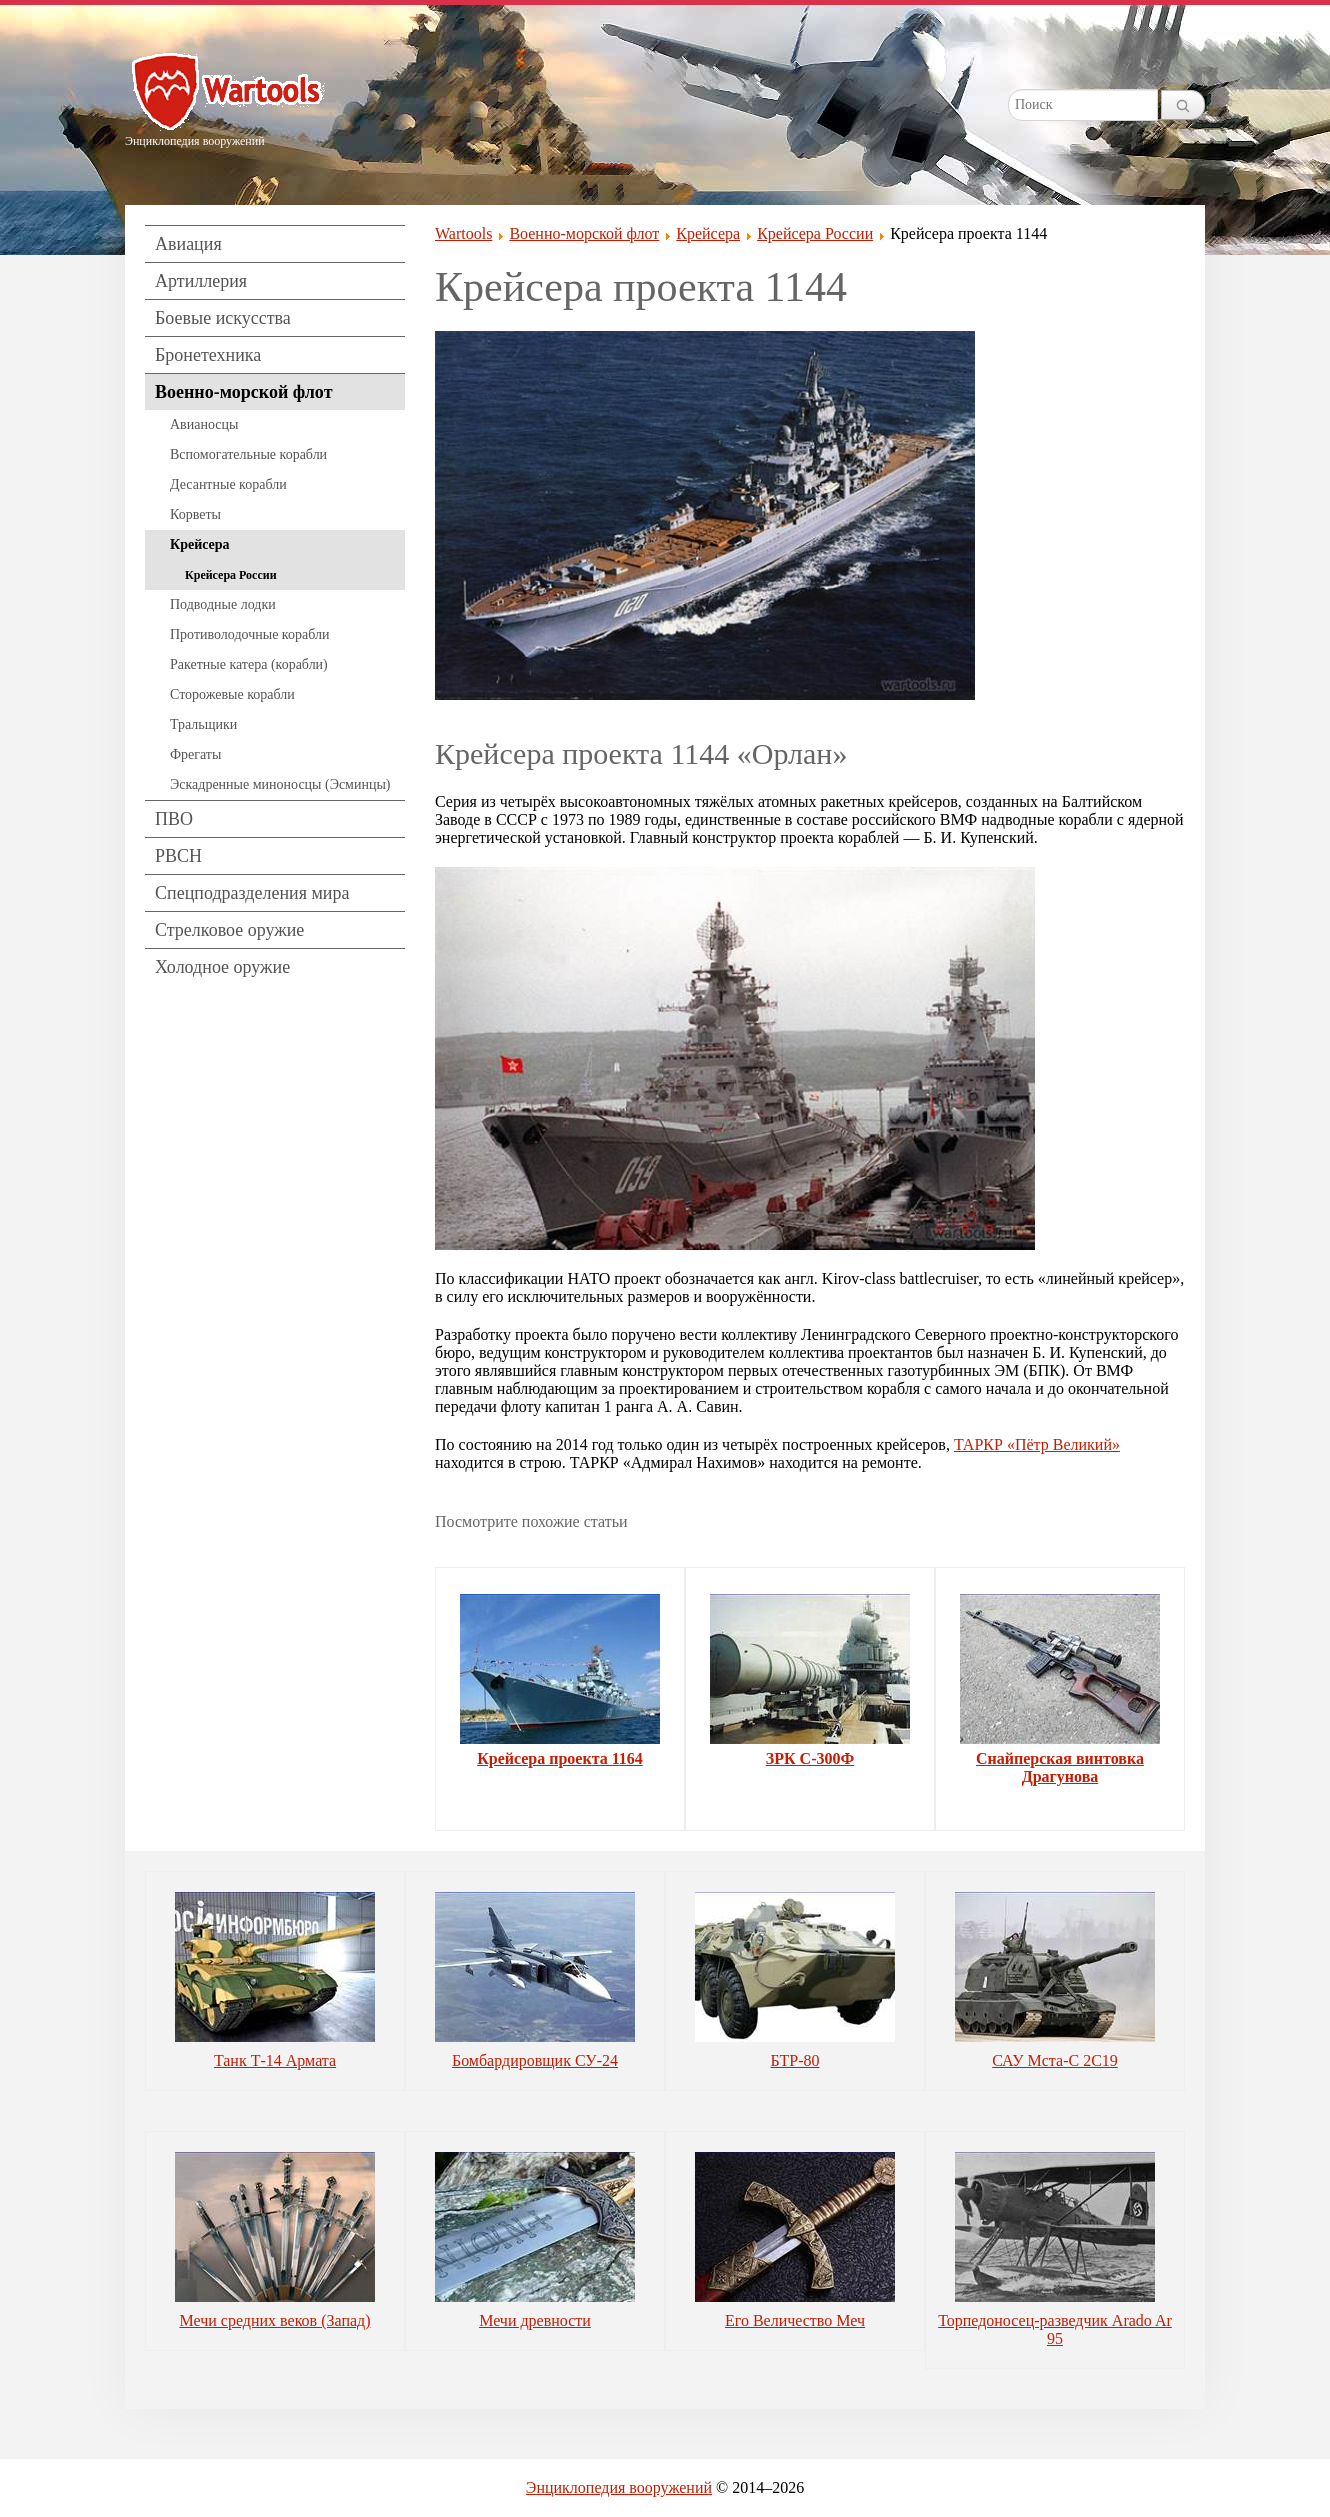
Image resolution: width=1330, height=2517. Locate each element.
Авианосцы (204, 424)
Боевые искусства (223, 318)
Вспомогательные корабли (248, 454)
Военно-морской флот (243, 392)
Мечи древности (535, 2320)
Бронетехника (208, 355)
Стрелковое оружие (229, 930)
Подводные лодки (223, 604)
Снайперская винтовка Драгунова (1060, 1767)
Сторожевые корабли (232, 694)
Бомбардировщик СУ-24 (535, 2060)
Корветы (195, 514)
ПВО (174, 819)
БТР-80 (795, 2060)
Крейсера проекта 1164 (560, 1758)
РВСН (178, 856)
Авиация (188, 244)
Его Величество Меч (795, 2320)
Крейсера (200, 544)
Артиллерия (201, 281)
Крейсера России (231, 575)
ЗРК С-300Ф (810, 1758)
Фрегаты (195, 754)
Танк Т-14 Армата (275, 2060)
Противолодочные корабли (249, 634)
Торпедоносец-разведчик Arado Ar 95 (1055, 2329)
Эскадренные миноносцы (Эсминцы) (280, 784)
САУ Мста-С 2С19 (1055, 2060)
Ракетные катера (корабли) (249, 664)
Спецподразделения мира (252, 893)
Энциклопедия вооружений (619, 2487)
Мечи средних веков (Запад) (274, 2320)
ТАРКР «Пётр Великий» (1037, 1444)
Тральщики (203, 724)
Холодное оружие (222, 967)
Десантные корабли (228, 484)
